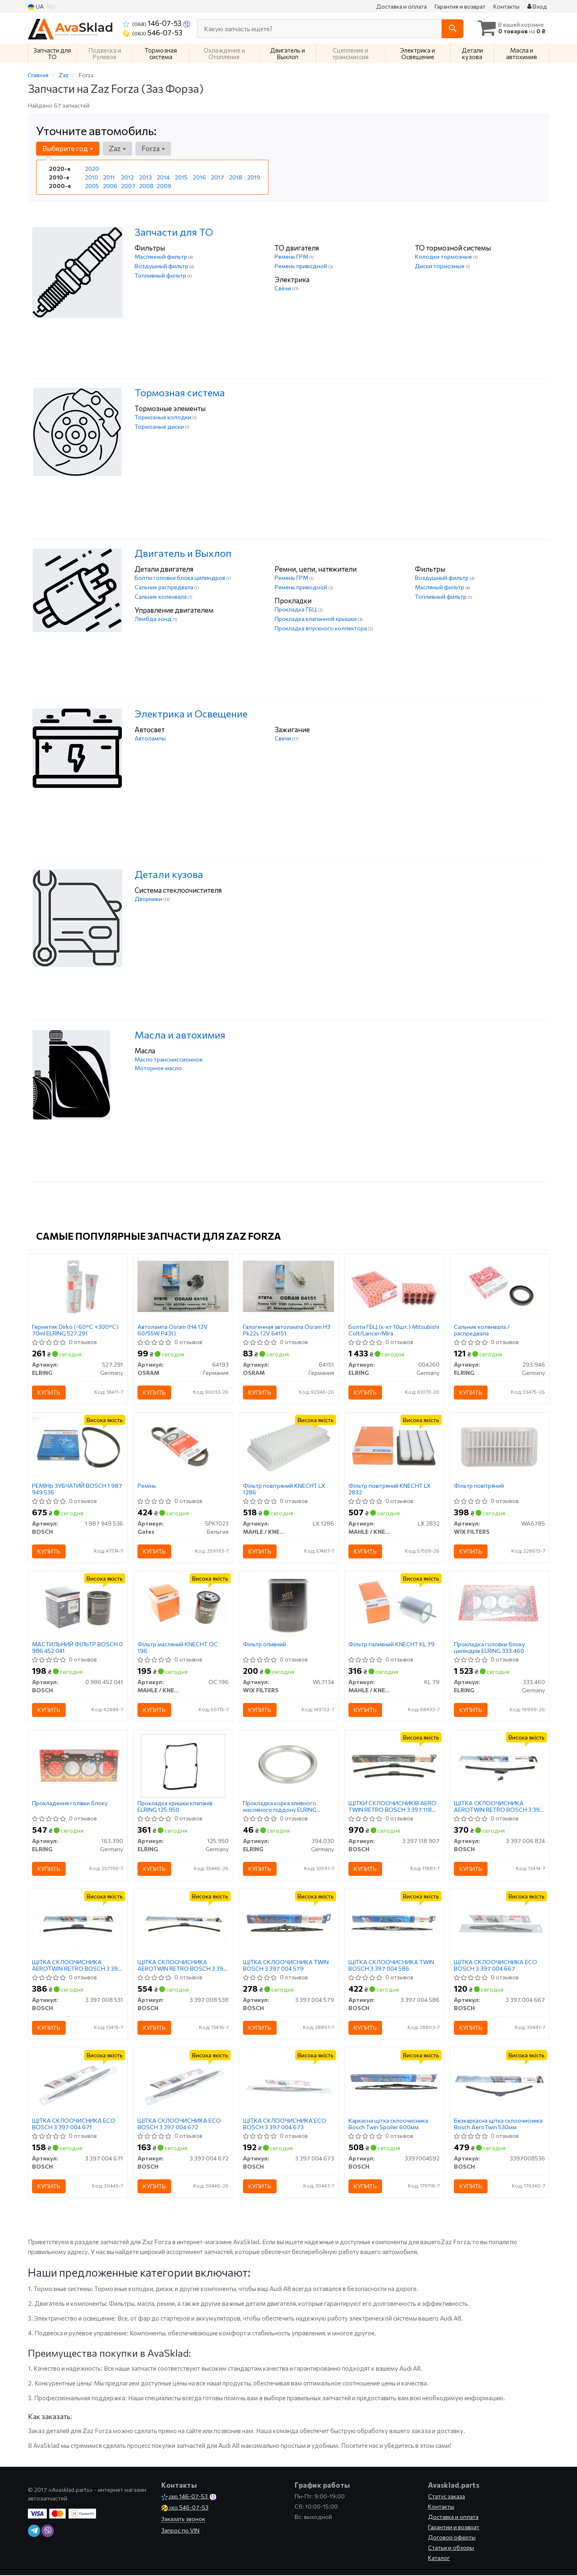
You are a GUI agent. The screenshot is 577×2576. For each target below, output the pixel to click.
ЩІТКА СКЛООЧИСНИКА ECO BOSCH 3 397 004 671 (74, 2124)
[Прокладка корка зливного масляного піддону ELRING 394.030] (288, 1763)
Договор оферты (452, 2538)
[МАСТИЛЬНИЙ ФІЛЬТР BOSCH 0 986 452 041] (77, 1605)
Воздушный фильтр (162, 265)
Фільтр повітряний (479, 1485)
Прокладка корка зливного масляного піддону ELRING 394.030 (280, 1806)
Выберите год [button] (67, 148)
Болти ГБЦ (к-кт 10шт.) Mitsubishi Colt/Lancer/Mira (394, 1330)
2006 (110, 185)
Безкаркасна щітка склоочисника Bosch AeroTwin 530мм (498, 2124)
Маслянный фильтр (161, 256)
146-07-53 (153, 23)
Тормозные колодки (163, 417)
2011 (109, 177)
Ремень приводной (301, 265)
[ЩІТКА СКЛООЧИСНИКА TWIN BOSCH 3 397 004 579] (288, 1922)
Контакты (506, 6)
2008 (146, 185)
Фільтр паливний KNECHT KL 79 (392, 1644)
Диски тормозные (440, 265)
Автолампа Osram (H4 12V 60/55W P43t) (173, 1330)
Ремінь (147, 1485)
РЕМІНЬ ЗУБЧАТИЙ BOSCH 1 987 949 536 (77, 1488)
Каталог (439, 2558)
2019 (253, 177)
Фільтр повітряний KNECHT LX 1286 (284, 1488)
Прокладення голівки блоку (70, 1803)
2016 (199, 177)
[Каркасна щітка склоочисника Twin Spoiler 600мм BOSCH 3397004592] (394, 2081)
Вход (537, 6)
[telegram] (34, 2531)
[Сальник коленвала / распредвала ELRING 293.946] (499, 1287)
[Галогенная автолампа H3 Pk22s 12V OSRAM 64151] (288, 1285)
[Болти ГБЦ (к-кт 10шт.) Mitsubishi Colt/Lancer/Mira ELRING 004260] (394, 1287)
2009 (164, 185)
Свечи (283, 288)
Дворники (149, 898)
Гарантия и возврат (460, 6)
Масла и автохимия (180, 1035)
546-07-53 (152, 32)
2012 (127, 177)
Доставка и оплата (401, 6)
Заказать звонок (183, 2519)
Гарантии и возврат (453, 2527)
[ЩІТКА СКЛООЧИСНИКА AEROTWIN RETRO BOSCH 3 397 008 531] (77, 1922)
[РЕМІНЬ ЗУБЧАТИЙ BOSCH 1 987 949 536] (77, 1446)
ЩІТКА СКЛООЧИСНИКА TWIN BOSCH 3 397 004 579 (286, 1965)
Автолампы (150, 738)
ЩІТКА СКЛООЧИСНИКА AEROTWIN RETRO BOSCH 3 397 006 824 (499, 1806)
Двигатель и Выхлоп (183, 553)
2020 (92, 168)
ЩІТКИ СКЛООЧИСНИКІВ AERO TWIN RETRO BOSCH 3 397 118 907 (393, 1806)
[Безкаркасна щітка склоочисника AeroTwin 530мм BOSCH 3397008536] (499, 2081)
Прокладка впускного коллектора (321, 628)
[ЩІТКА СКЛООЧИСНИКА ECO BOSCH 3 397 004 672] (183, 2081)
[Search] (452, 28)
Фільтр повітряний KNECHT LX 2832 (390, 1488)
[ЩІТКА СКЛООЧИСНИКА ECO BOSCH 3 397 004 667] (499, 1922)
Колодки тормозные (444, 256)
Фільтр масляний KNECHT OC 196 (178, 1647)
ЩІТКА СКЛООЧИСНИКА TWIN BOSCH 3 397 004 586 (392, 1965)
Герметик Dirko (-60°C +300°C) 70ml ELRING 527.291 (75, 1330)
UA (36, 7)
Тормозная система (180, 392)
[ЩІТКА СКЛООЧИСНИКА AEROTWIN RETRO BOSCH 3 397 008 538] (183, 1922)
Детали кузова (169, 874)
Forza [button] (153, 148)
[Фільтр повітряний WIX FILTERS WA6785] (499, 1446)
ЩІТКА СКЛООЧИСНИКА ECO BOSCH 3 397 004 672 (179, 2124)
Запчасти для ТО (174, 232)
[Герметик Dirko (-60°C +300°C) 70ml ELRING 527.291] (77, 1287)
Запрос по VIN (180, 2531)
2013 (145, 177)
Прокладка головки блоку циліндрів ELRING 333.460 (489, 1647)
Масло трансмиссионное (169, 1059)
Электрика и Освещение (191, 713)
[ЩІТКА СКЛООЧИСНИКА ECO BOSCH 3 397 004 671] (77, 2081)
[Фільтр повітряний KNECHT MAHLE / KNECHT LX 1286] (288, 1446)
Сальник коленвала (161, 596)
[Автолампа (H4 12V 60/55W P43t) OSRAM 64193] (183, 1285)
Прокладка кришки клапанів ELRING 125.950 (175, 1806)
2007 (128, 185)
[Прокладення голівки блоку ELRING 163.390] (77, 1763)
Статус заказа (446, 2496)
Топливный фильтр (161, 275)
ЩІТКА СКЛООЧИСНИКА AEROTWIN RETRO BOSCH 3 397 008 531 (77, 1965)
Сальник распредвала (165, 587)
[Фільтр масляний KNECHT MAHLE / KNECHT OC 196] (183, 1605)
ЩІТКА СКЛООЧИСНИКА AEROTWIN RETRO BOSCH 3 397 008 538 (182, 1965)
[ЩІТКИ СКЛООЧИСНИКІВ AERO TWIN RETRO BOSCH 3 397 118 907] (394, 1763)
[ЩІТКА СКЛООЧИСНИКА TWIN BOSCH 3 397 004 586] (394, 1922)
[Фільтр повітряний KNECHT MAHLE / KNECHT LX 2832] (394, 1446)
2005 (92, 185)
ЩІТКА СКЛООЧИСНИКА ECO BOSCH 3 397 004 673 (285, 2124)
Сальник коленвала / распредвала (482, 1330)
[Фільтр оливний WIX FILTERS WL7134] (288, 1605)
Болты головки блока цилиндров (181, 577)
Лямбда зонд (154, 618)
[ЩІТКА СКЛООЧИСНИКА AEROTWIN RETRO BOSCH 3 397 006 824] (499, 1763)
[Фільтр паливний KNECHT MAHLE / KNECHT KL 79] (394, 1605)
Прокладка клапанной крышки (316, 618)
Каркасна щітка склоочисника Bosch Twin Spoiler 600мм (388, 2124)
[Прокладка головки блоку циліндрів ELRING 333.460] (499, 1605)
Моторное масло (158, 1067)
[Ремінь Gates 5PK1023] (183, 1446)
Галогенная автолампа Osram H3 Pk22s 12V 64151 (287, 1330)
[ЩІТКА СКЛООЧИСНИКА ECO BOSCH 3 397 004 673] (288, 2081)
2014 (163, 177)
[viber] (47, 2531)
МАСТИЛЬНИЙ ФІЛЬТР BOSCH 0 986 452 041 (77, 1647)
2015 (181, 177)
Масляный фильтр (440, 587)
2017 (217, 177)
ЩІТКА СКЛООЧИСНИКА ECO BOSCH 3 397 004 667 (496, 1965)
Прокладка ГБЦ (296, 609)
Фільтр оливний (264, 1644)
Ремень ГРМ (292, 256)
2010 (91, 177)
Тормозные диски (160, 426)
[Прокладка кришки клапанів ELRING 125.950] (183, 1765)
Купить (49, 1392)
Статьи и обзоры (451, 2548)
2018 (235, 177)
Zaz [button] (117, 148)
